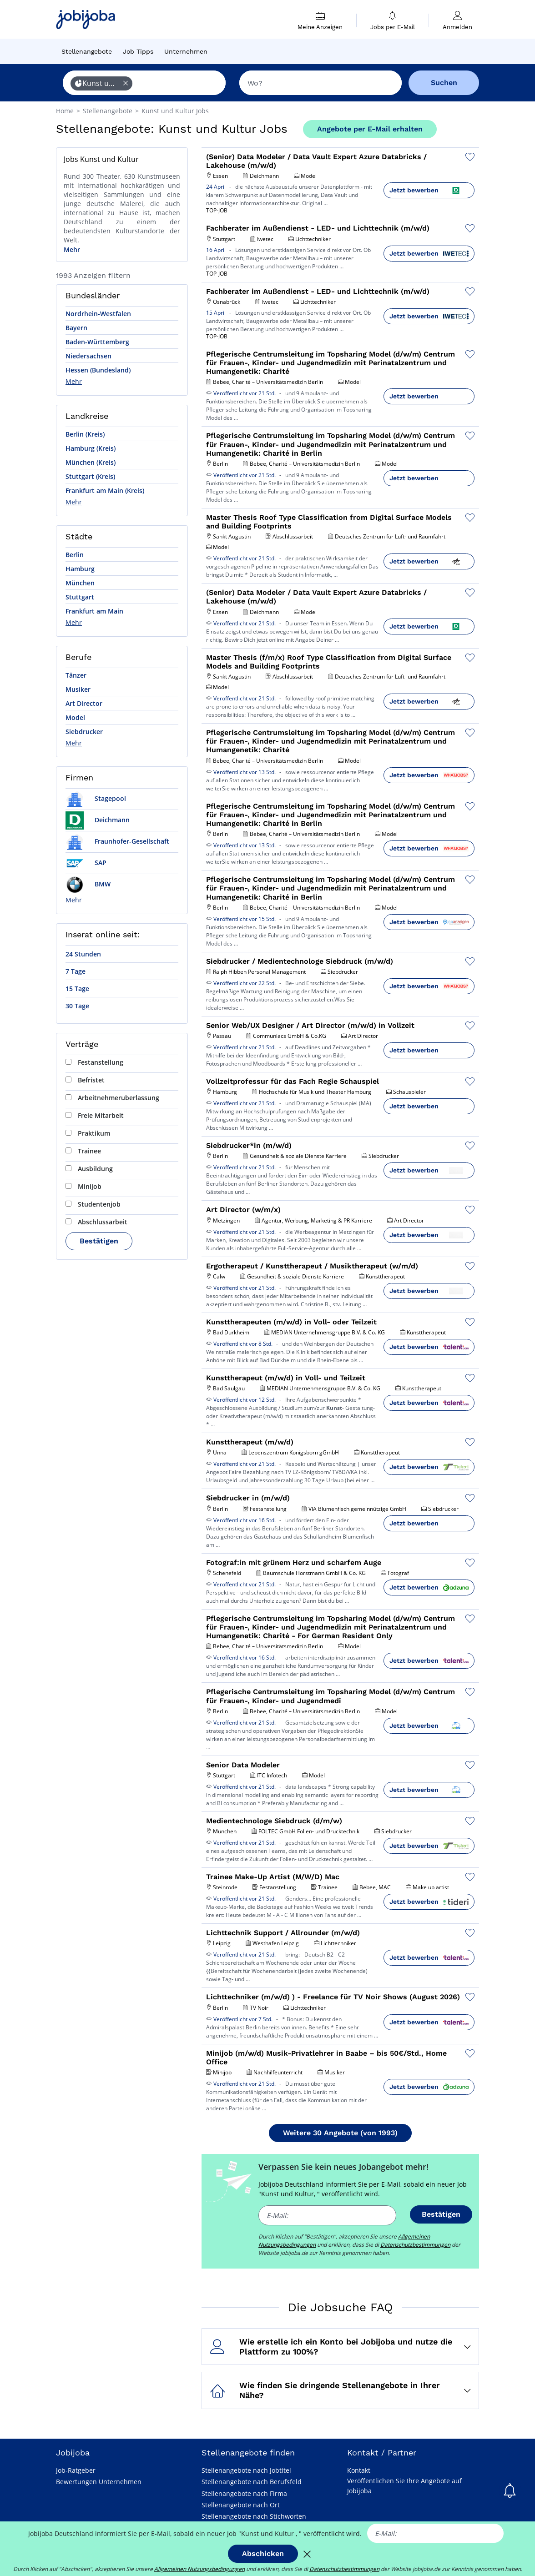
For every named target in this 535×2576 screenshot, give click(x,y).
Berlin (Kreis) (85, 434)
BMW (88, 884)
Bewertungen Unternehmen (98, 2481)
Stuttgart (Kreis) (90, 476)
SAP (86, 862)
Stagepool (96, 798)
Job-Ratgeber (76, 2470)
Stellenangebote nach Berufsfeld (252, 2481)
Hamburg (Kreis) (91, 448)
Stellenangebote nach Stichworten (254, 2516)
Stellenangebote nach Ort (241, 2505)
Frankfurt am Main (94, 611)
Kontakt (358, 2470)
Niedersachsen (88, 356)
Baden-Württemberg (97, 341)
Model (75, 717)
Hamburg (80, 568)
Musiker (78, 689)
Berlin (75, 554)
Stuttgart (80, 597)
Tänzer (76, 675)
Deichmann (98, 819)
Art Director (84, 703)
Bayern (76, 327)
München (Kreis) (91, 462)
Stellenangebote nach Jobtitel (246, 2470)
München (80, 583)
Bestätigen (99, 1241)
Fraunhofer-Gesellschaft (117, 841)
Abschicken (263, 2553)
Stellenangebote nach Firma (244, 2493)
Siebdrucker (84, 731)
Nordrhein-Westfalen (98, 313)
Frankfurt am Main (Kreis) (105, 490)
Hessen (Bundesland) (98, 370)
